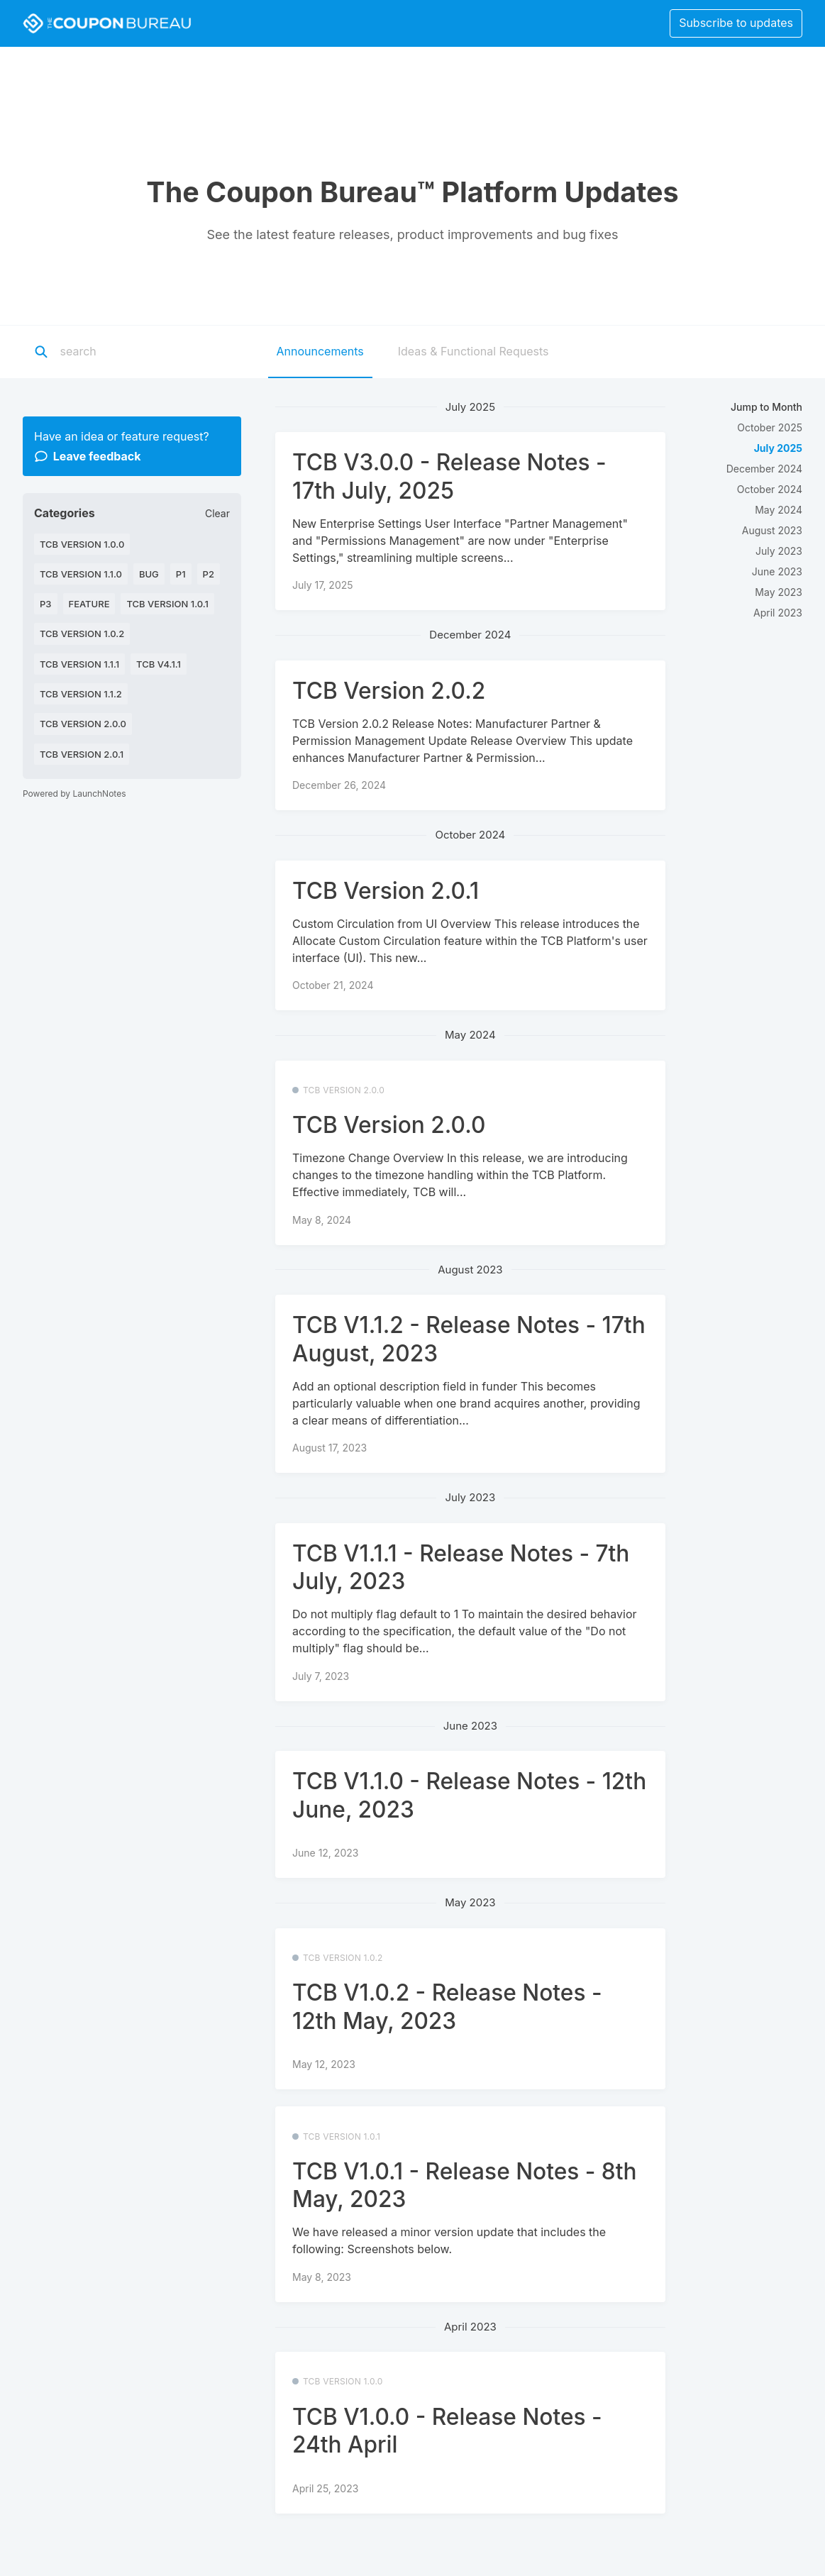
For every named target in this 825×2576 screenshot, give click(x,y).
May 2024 (778, 510)
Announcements (320, 351)
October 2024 (769, 489)
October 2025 (769, 427)
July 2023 (778, 551)
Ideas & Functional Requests (473, 351)
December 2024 (764, 469)
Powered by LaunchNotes (74, 793)
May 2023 (778, 592)
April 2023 (777, 613)
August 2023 (772, 530)
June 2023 (777, 571)
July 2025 (778, 448)
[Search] (148, 351)
